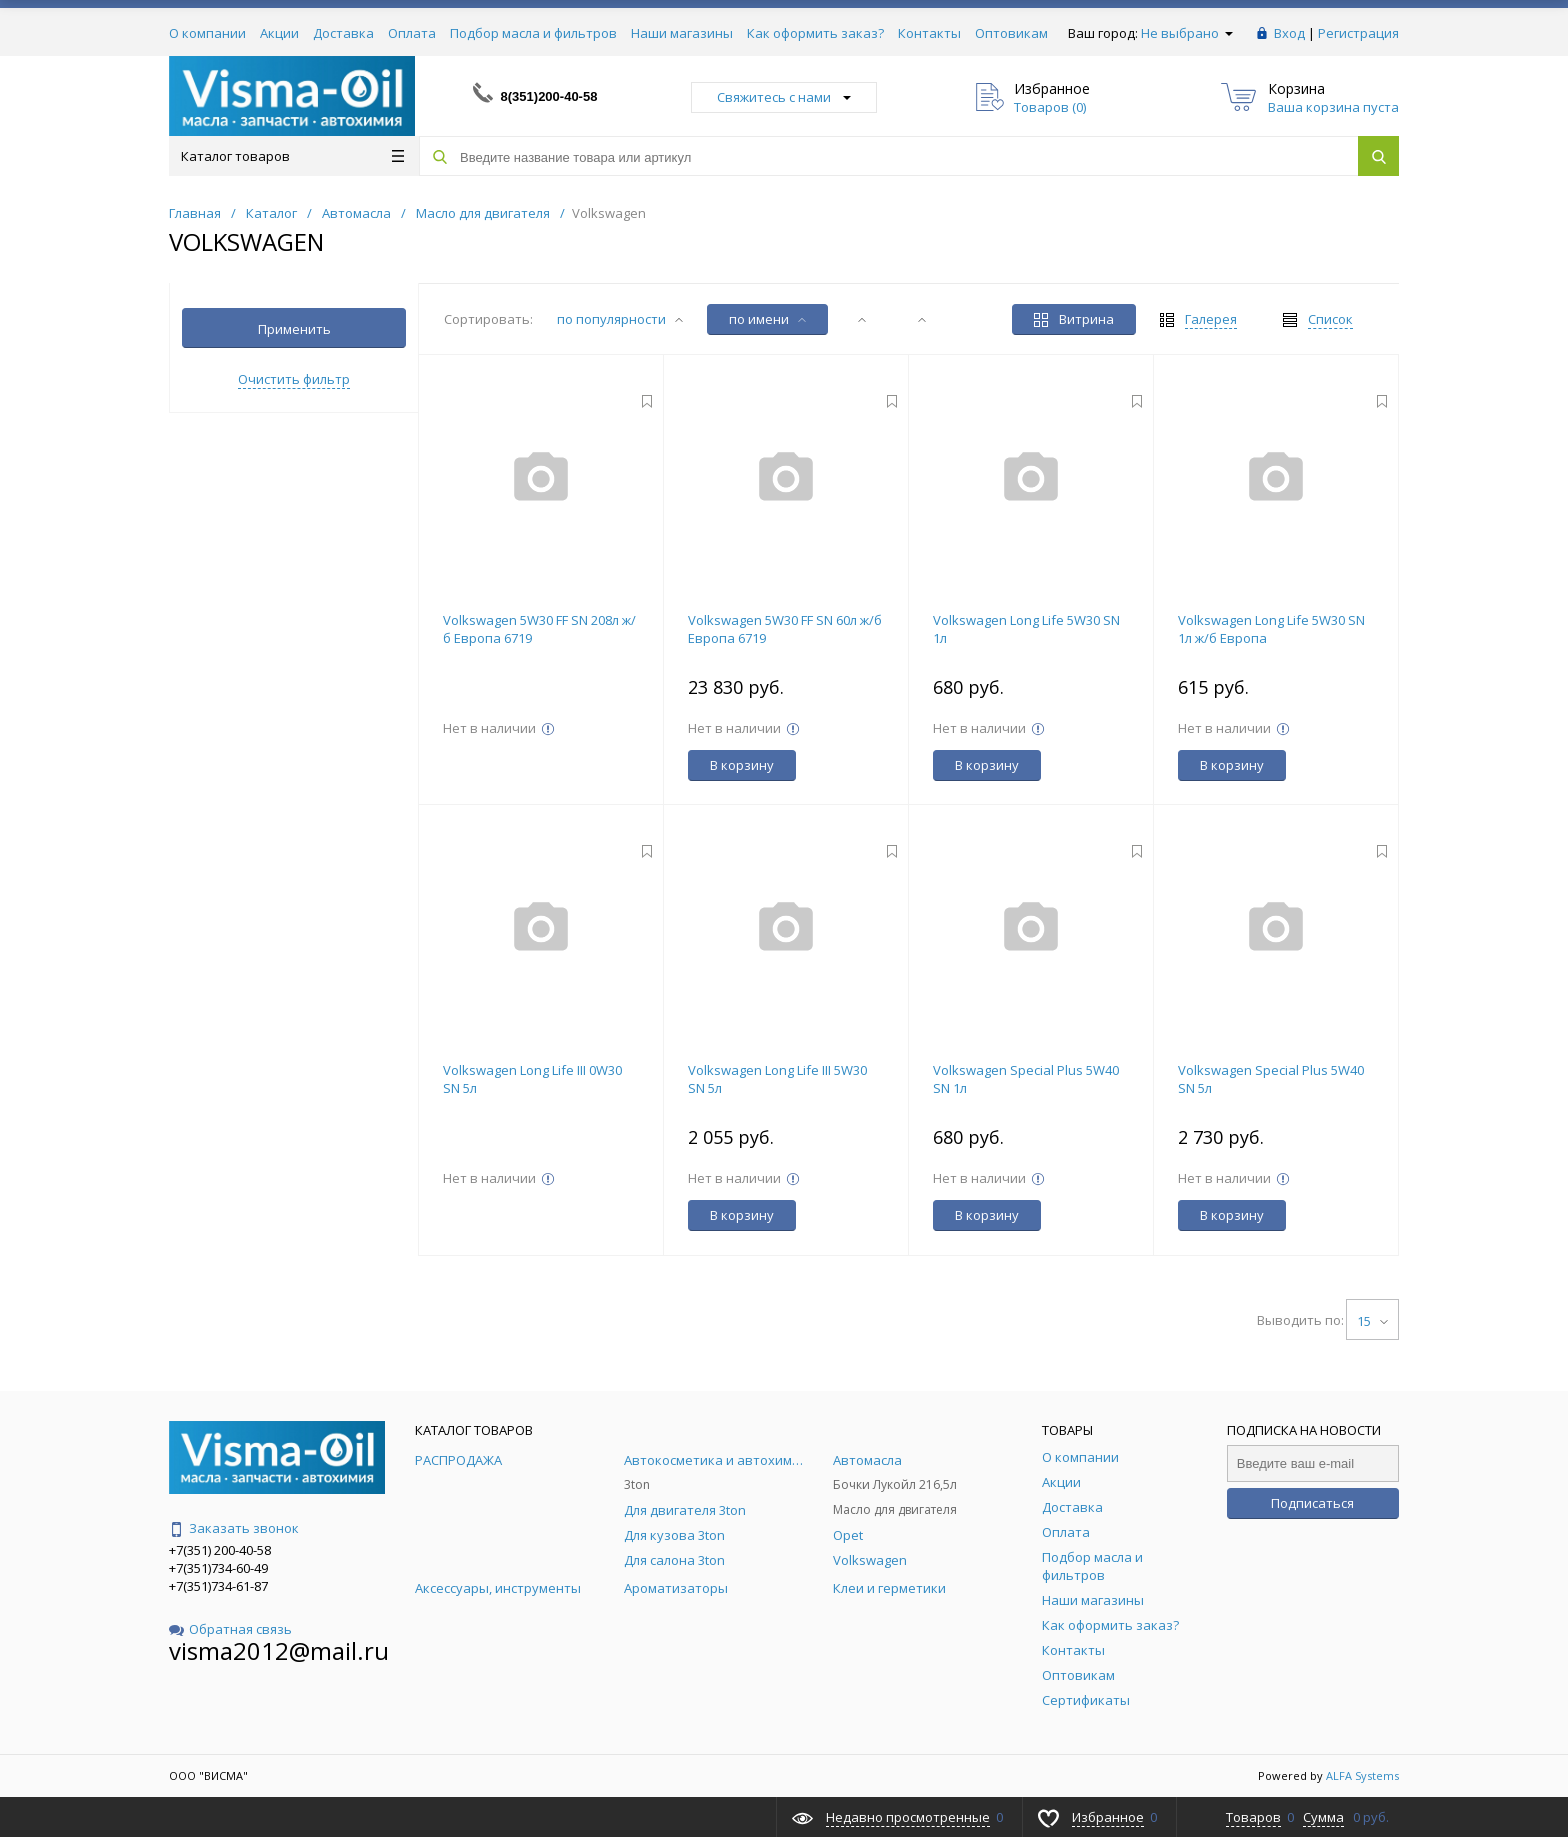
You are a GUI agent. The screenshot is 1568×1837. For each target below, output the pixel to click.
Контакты (929, 33)
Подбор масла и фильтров (533, 33)
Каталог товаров (292, 156)
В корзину (742, 765)
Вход (1289, 33)
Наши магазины (682, 33)
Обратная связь (230, 1629)
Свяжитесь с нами (784, 97)
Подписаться (1312, 1503)
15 (1372, 1321)
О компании (207, 33)
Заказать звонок (234, 1528)
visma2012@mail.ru (279, 1650)
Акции (279, 33)
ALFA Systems (1362, 1775)
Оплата (412, 33)
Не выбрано (1187, 33)
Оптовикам (1011, 33)
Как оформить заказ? (815, 33)
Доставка (343, 33)
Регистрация (1358, 33)
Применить (294, 329)
